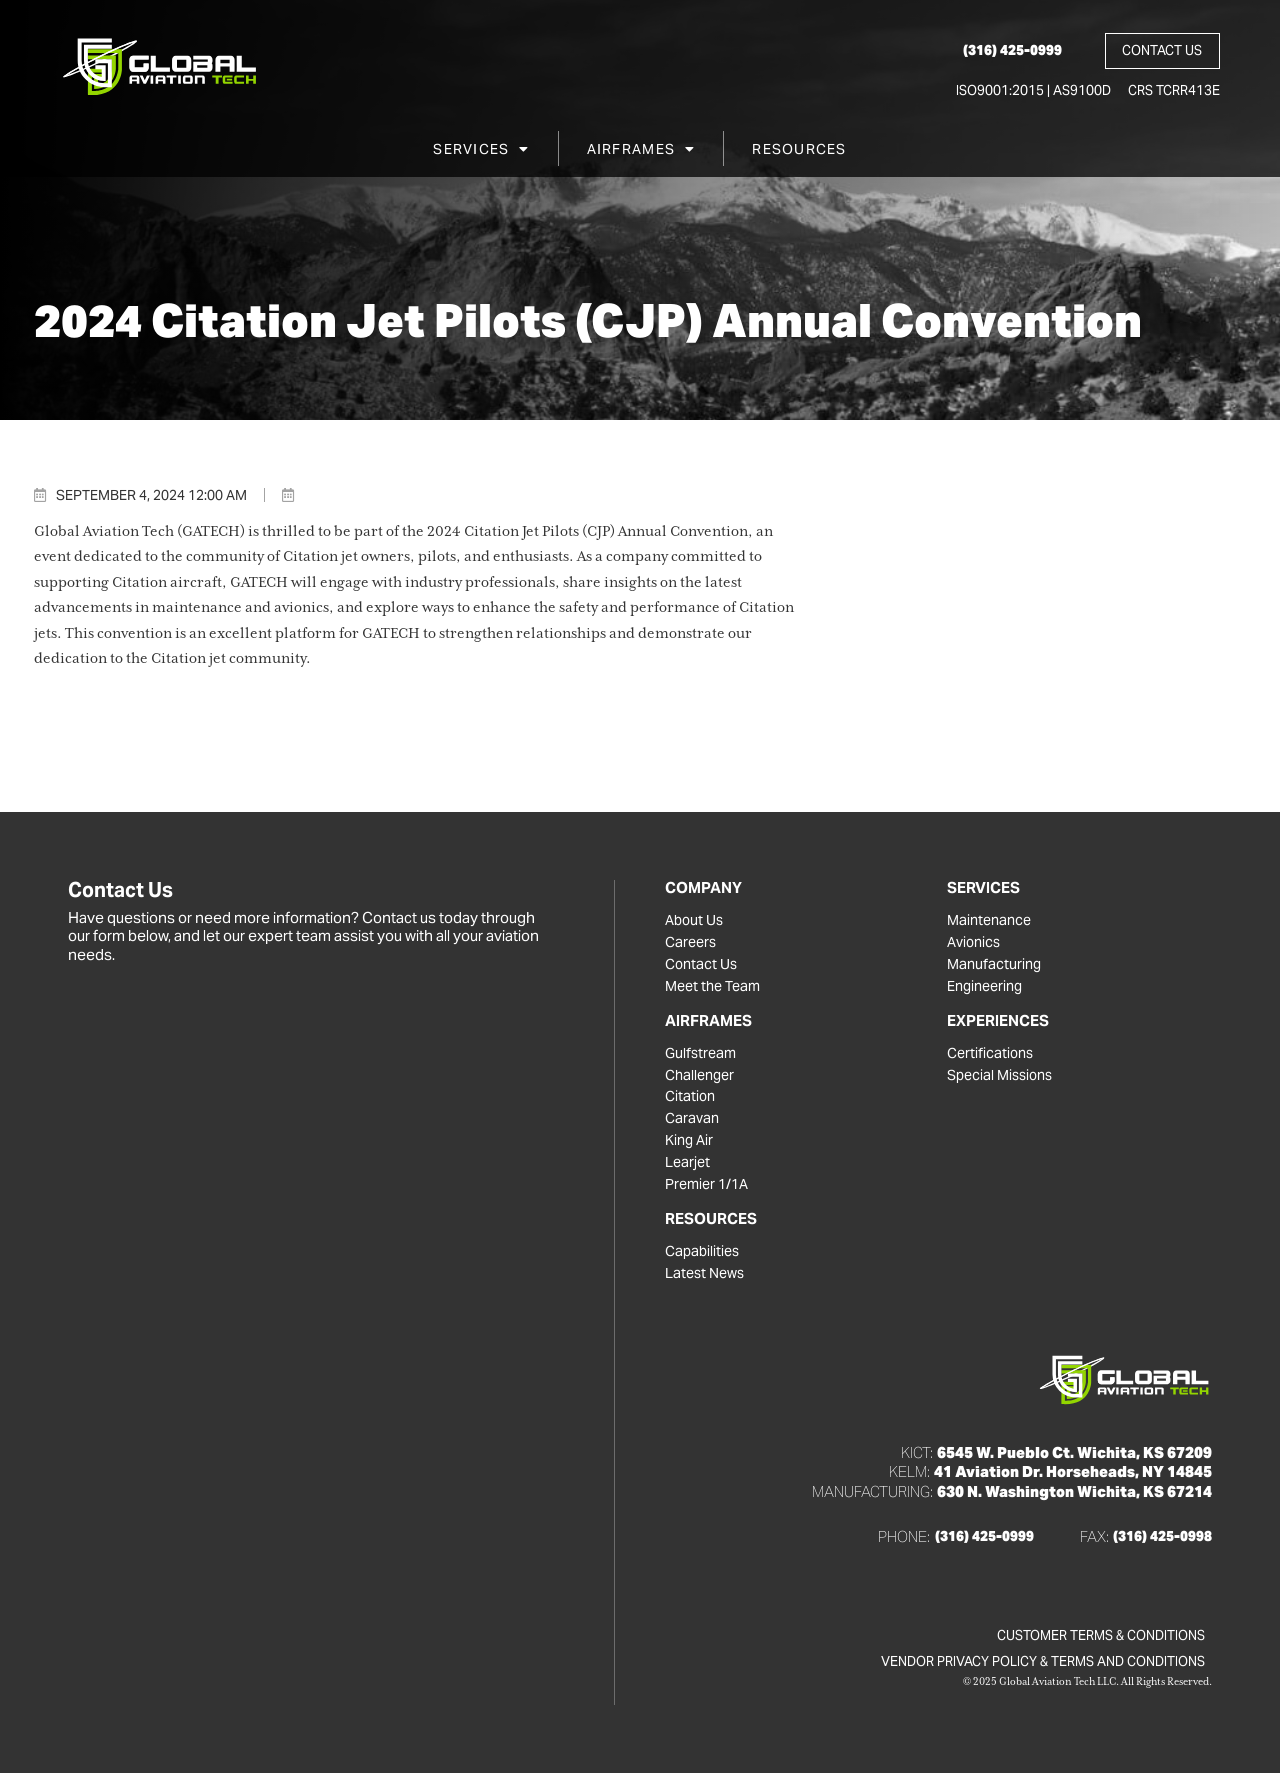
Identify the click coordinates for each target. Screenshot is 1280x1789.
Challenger (702, 1081)
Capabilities (704, 1263)
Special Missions (1004, 1081)
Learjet (688, 1172)
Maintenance (992, 921)
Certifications (992, 1058)
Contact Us (703, 967)
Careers (692, 944)
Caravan (693, 1127)
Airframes (641, 153)
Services (481, 153)
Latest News (707, 1286)
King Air (691, 1150)
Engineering (988, 990)
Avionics (976, 944)
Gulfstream (702, 1058)
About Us (696, 921)
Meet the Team (716, 990)
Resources (799, 153)
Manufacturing (996, 967)
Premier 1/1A (709, 1195)
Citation (691, 1104)
